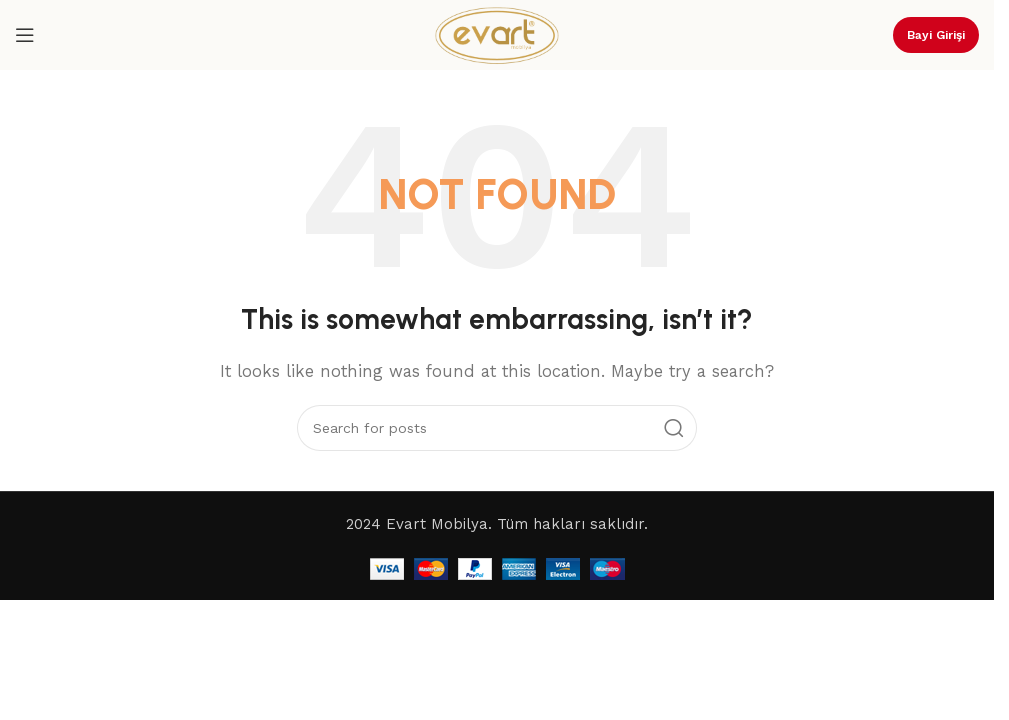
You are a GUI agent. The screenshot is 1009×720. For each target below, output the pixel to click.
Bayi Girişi (936, 35)
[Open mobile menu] (25, 35)
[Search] (497, 428)
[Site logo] (497, 34)
